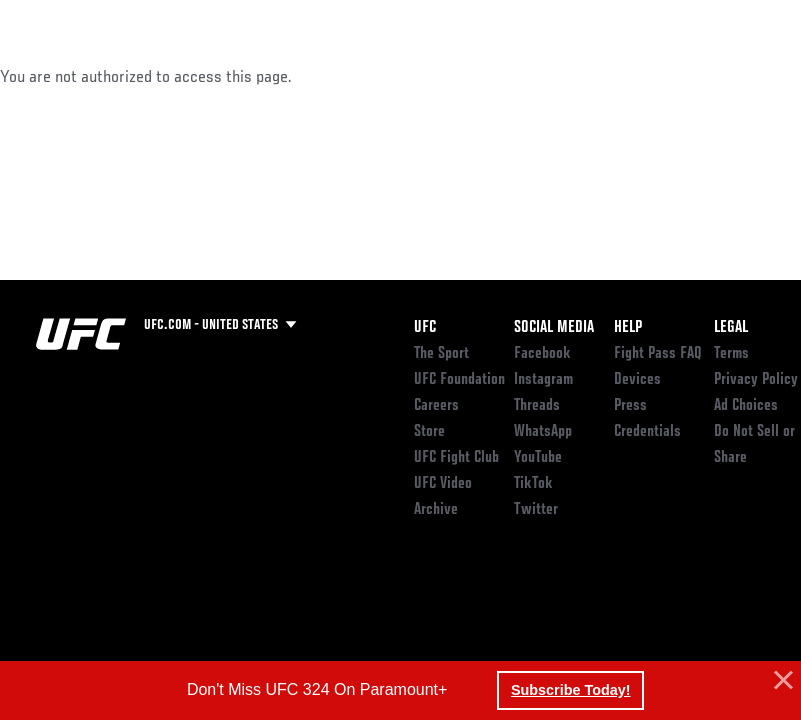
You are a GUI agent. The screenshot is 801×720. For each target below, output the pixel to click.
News (306, 76)
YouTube (538, 458)
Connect (415, 76)
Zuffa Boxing (592, 76)
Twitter (536, 510)
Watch (496, 76)
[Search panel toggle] (736, 76)
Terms (731, 354)
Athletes (228, 76)
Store (429, 432)
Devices (637, 380)
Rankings (139, 76)
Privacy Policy (756, 380)
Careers (436, 406)
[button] (781, 681)
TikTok (533, 484)
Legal (731, 328)
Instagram (543, 380)
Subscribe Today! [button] (571, 690)
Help (628, 328)
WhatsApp (543, 432)
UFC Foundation (459, 380)
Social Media (554, 328)
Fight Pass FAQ (658, 354)
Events (54, 76)
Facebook (542, 354)
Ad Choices (746, 406)
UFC (425, 328)
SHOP (681, 76)
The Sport (441, 354)
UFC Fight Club (456, 458)
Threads (537, 406)
